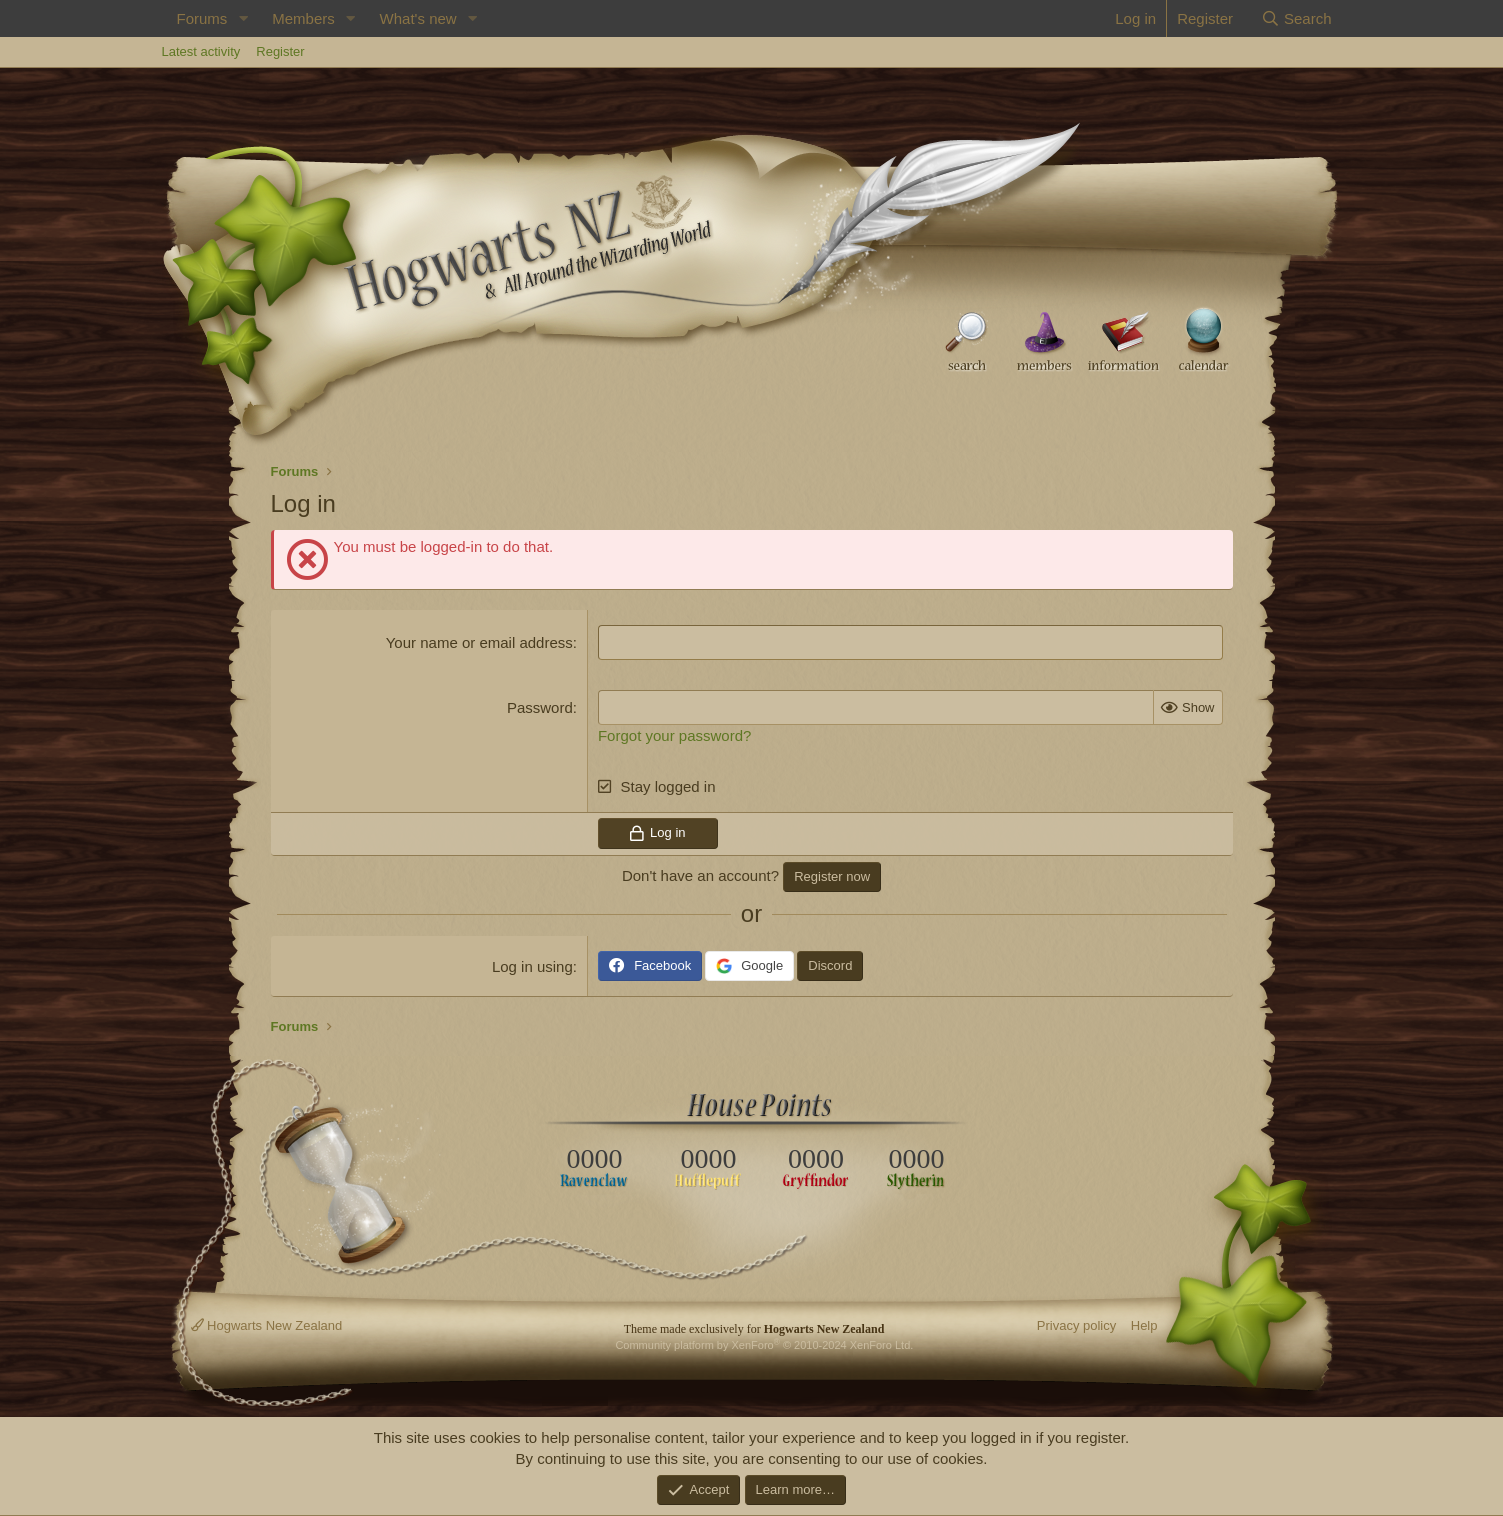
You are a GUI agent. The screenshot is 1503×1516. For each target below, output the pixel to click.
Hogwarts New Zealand (267, 1325)
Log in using (532, 966)
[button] (243, 18)
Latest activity (201, 51)
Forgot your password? (674, 735)
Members (303, 18)
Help (1144, 1325)
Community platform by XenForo (764, 1345)
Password (540, 707)
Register (280, 51)
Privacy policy (1076, 1325)
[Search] (1296, 18)
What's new (418, 18)
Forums (202, 18)
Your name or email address (479, 642)
